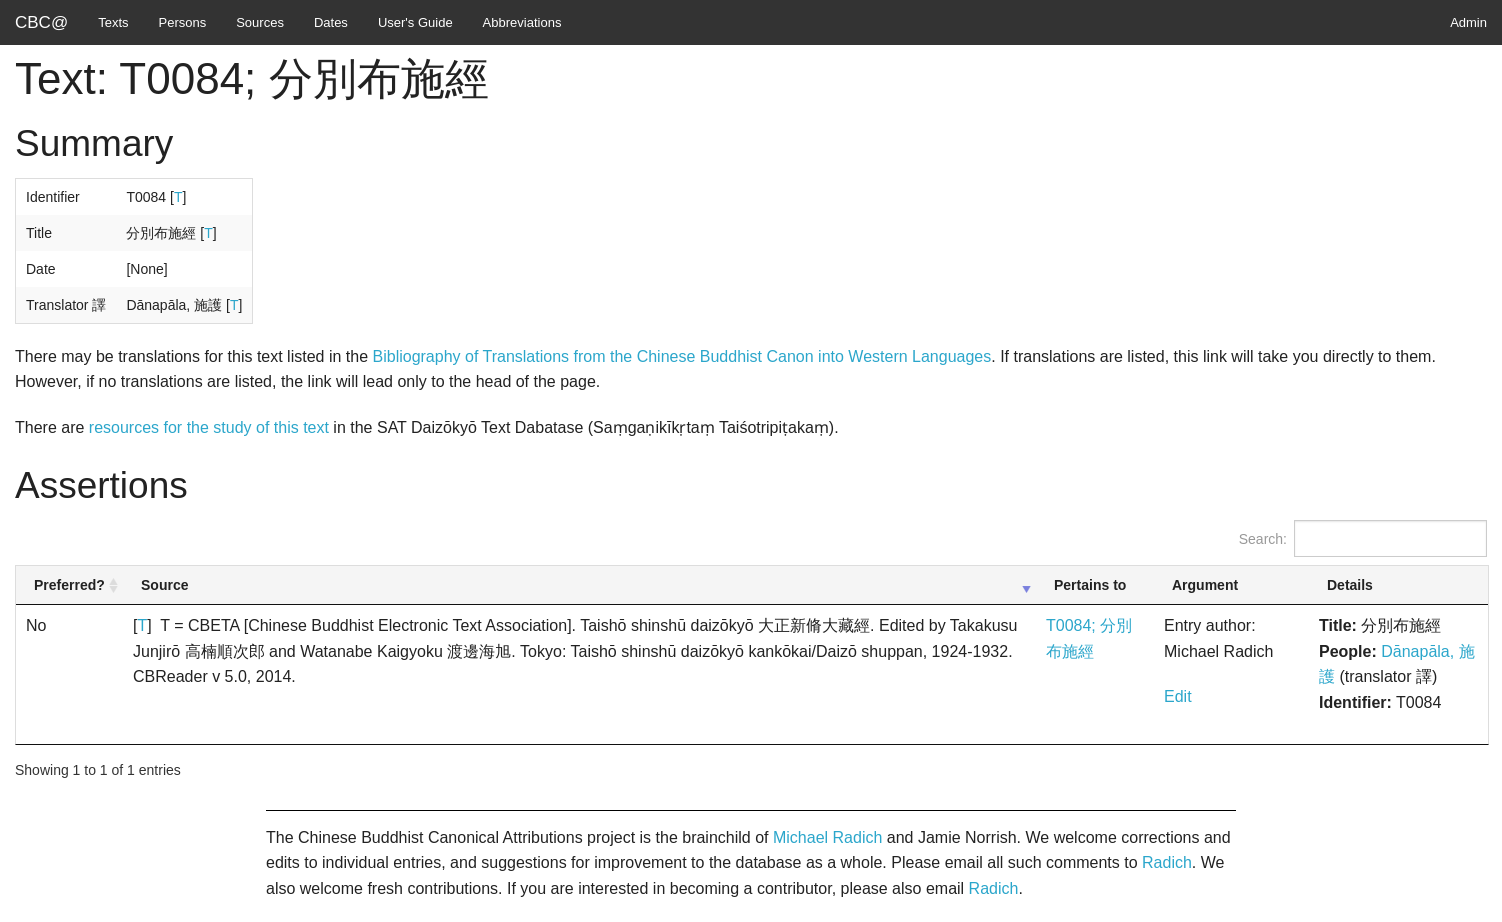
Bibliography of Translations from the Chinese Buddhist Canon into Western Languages (682, 356)
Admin (1468, 22)
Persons (183, 22)
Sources (260, 22)
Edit (1178, 696)
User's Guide (415, 22)
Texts (113, 22)
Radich (1167, 862)
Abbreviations (522, 22)
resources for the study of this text (209, 427)
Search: (1363, 538)
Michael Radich (827, 837)
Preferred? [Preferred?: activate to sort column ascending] (69, 585)
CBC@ (41, 22)
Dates (331, 22)
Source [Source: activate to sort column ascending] (164, 585)
